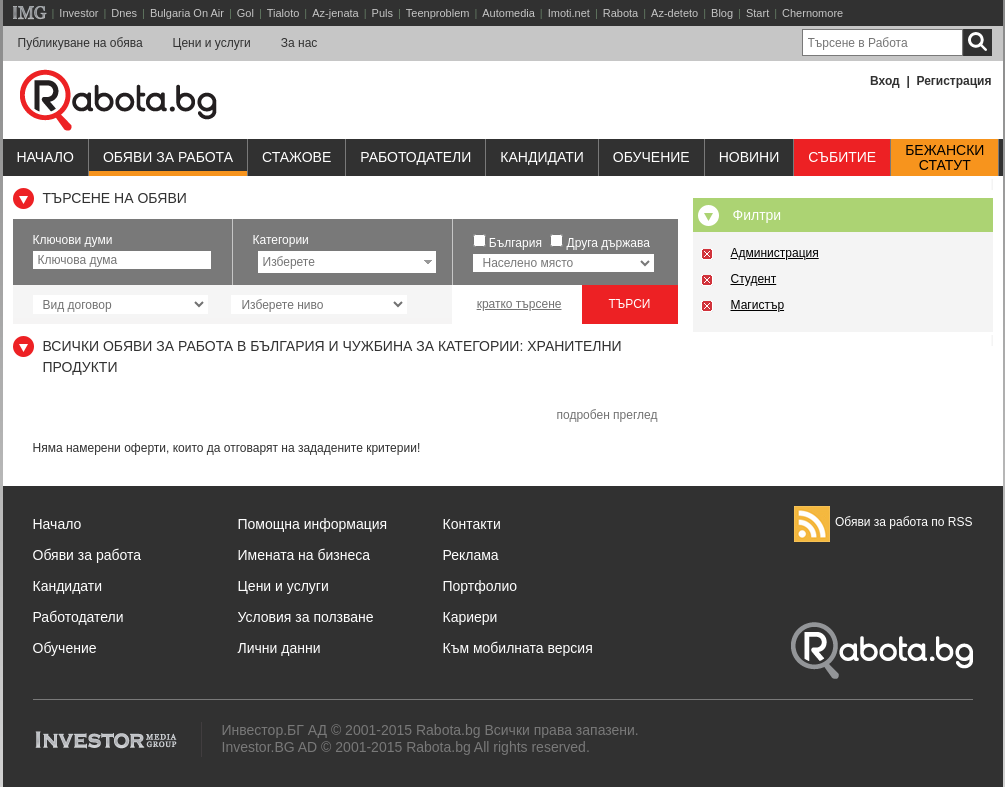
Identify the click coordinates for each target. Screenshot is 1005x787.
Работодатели (415, 157)
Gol (245, 13)
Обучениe (651, 157)
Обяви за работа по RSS (883, 522)
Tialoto (283, 13)
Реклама (471, 555)
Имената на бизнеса (304, 555)
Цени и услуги (212, 43)
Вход (885, 81)
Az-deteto (674, 13)
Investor (78, 13)
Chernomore (812, 13)
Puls (382, 13)
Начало (45, 157)
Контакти (472, 524)
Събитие (842, 157)
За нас (299, 43)
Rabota (620, 13)
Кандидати (542, 157)
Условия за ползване (306, 617)
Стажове (296, 157)
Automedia (508, 13)
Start (757, 13)
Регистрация (953, 81)
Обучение (65, 648)
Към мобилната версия (518, 648)
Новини (749, 157)
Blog (722, 13)
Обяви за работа (168, 157)
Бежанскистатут (944, 158)
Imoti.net (569, 13)
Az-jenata (335, 13)
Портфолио (480, 586)
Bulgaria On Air (187, 13)
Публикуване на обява (80, 43)
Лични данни (279, 648)
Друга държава (608, 243)
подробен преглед (606, 415)
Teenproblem (438, 13)
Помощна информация (313, 524)
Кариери (470, 617)
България (515, 243)
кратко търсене (519, 304)
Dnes (124, 13)
